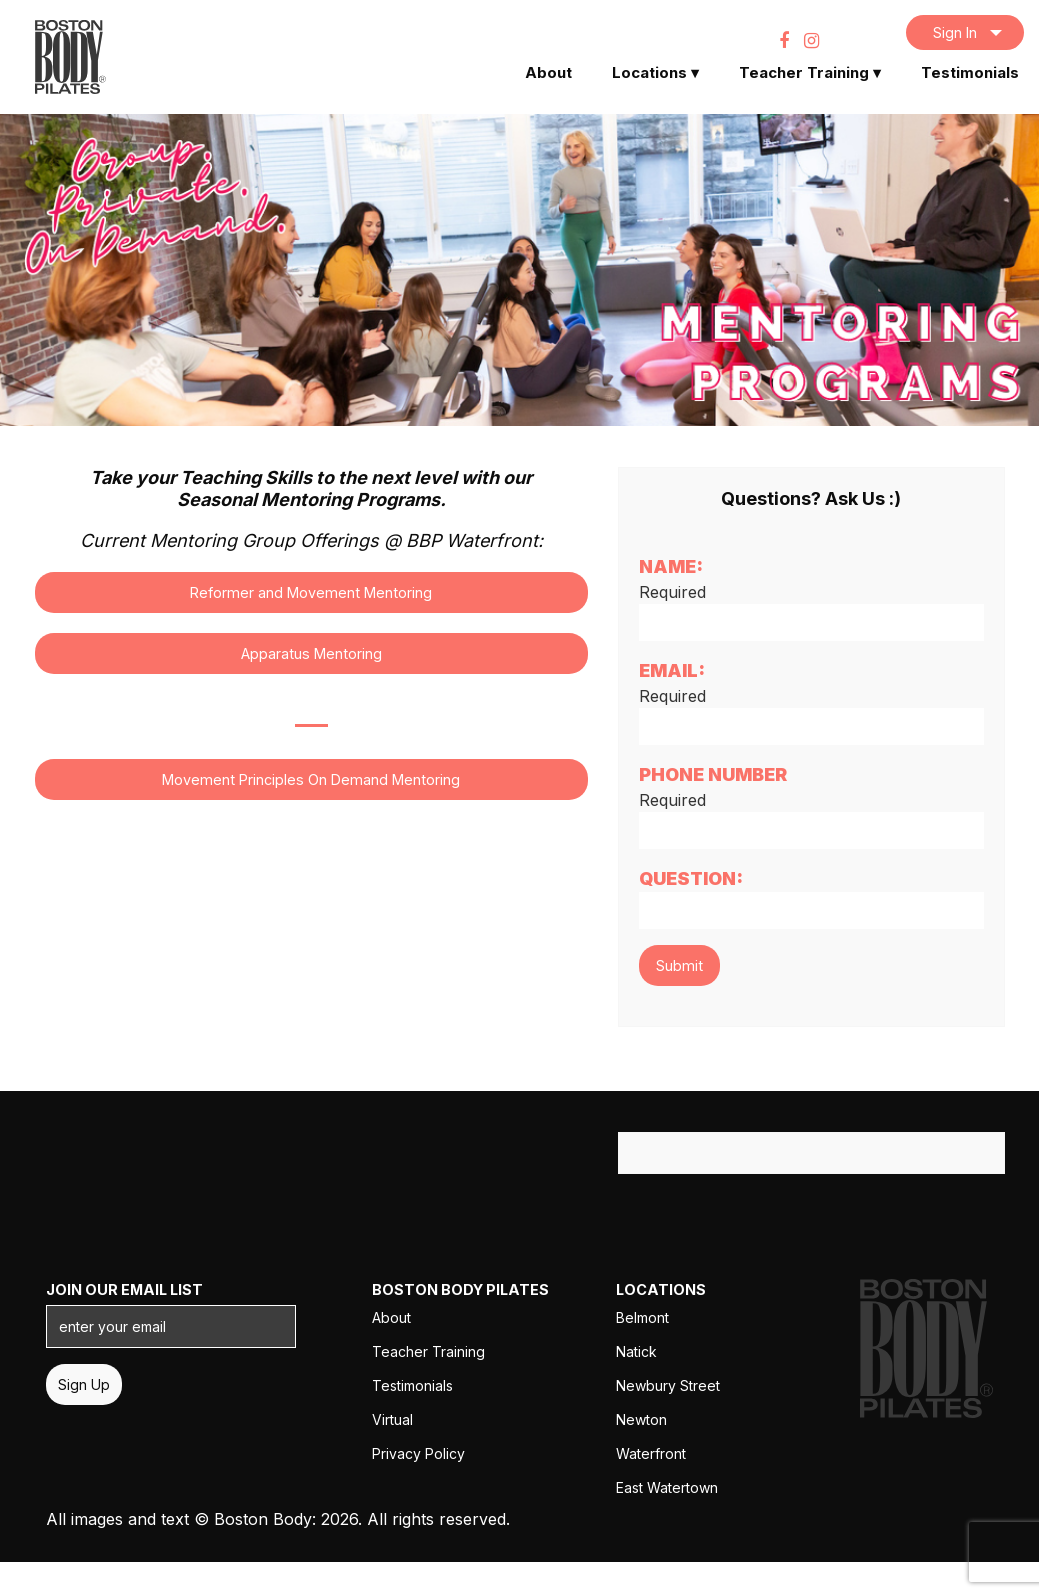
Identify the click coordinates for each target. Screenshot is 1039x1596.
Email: (672, 670)
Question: (691, 878)
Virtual (392, 1419)
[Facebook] (784, 40)
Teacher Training (810, 72)
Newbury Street (668, 1385)
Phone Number (713, 774)
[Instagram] (811, 40)
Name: (671, 566)
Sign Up (84, 1384)
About (548, 72)
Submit (679, 965)
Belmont (642, 1317)
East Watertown (667, 1487)
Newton (641, 1419)
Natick (636, 1351)
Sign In (955, 32)
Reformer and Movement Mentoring (311, 592)
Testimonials (970, 72)
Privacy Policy (418, 1453)
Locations (655, 72)
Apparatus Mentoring (311, 653)
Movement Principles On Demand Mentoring (311, 779)
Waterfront (651, 1453)
